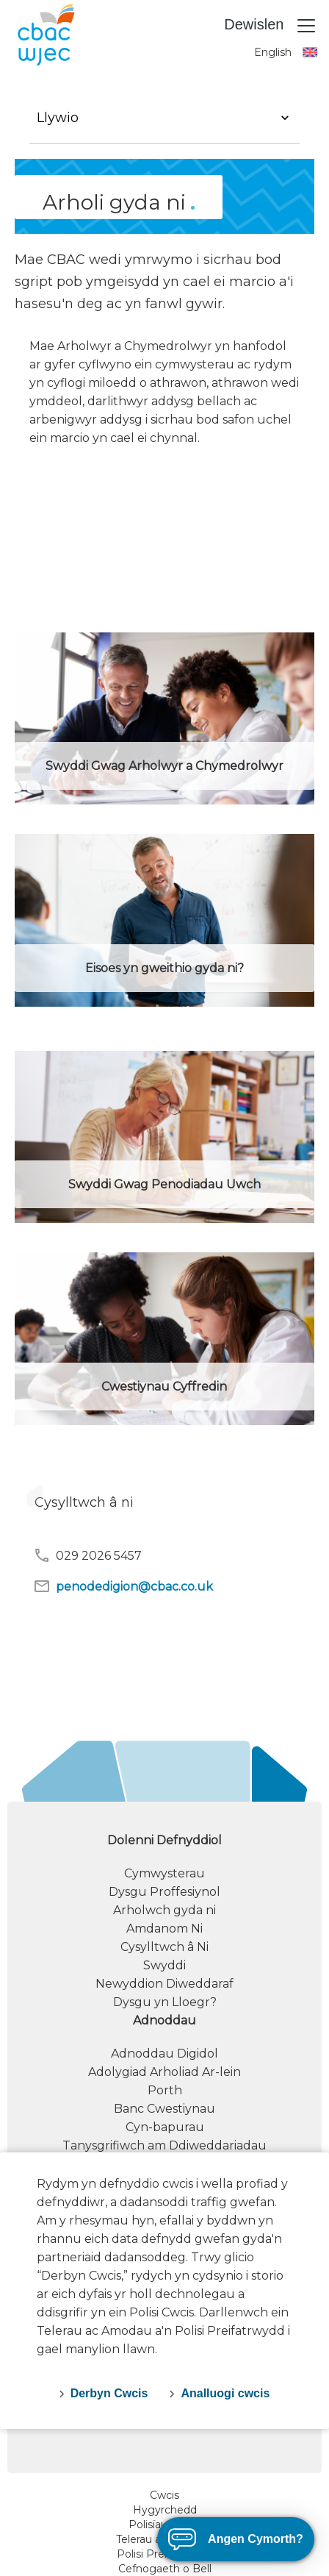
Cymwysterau (164, 1873)
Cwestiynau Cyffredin (164, 1387)
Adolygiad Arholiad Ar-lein (164, 2072)
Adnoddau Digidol (164, 2054)
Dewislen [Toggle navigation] (270, 26)
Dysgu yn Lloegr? (165, 2002)
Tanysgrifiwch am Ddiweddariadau (164, 2145)
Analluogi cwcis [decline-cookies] (225, 2393)
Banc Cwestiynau (164, 2109)
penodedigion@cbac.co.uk (123, 1586)
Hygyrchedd (165, 2509)
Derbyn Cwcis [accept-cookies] (109, 2393)
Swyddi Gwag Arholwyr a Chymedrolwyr (164, 766)
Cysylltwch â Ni (164, 1947)
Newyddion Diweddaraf (164, 1984)
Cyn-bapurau (165, 2127)
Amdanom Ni (164, 1928)
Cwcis (164, 2495)
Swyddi (164, 1965)
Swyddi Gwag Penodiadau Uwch (164, 1184)
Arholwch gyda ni (164, 1910)
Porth (165, 2090)
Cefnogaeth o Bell (165, 2568)
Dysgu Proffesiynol (164, 1892)
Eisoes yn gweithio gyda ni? (164, 968)
